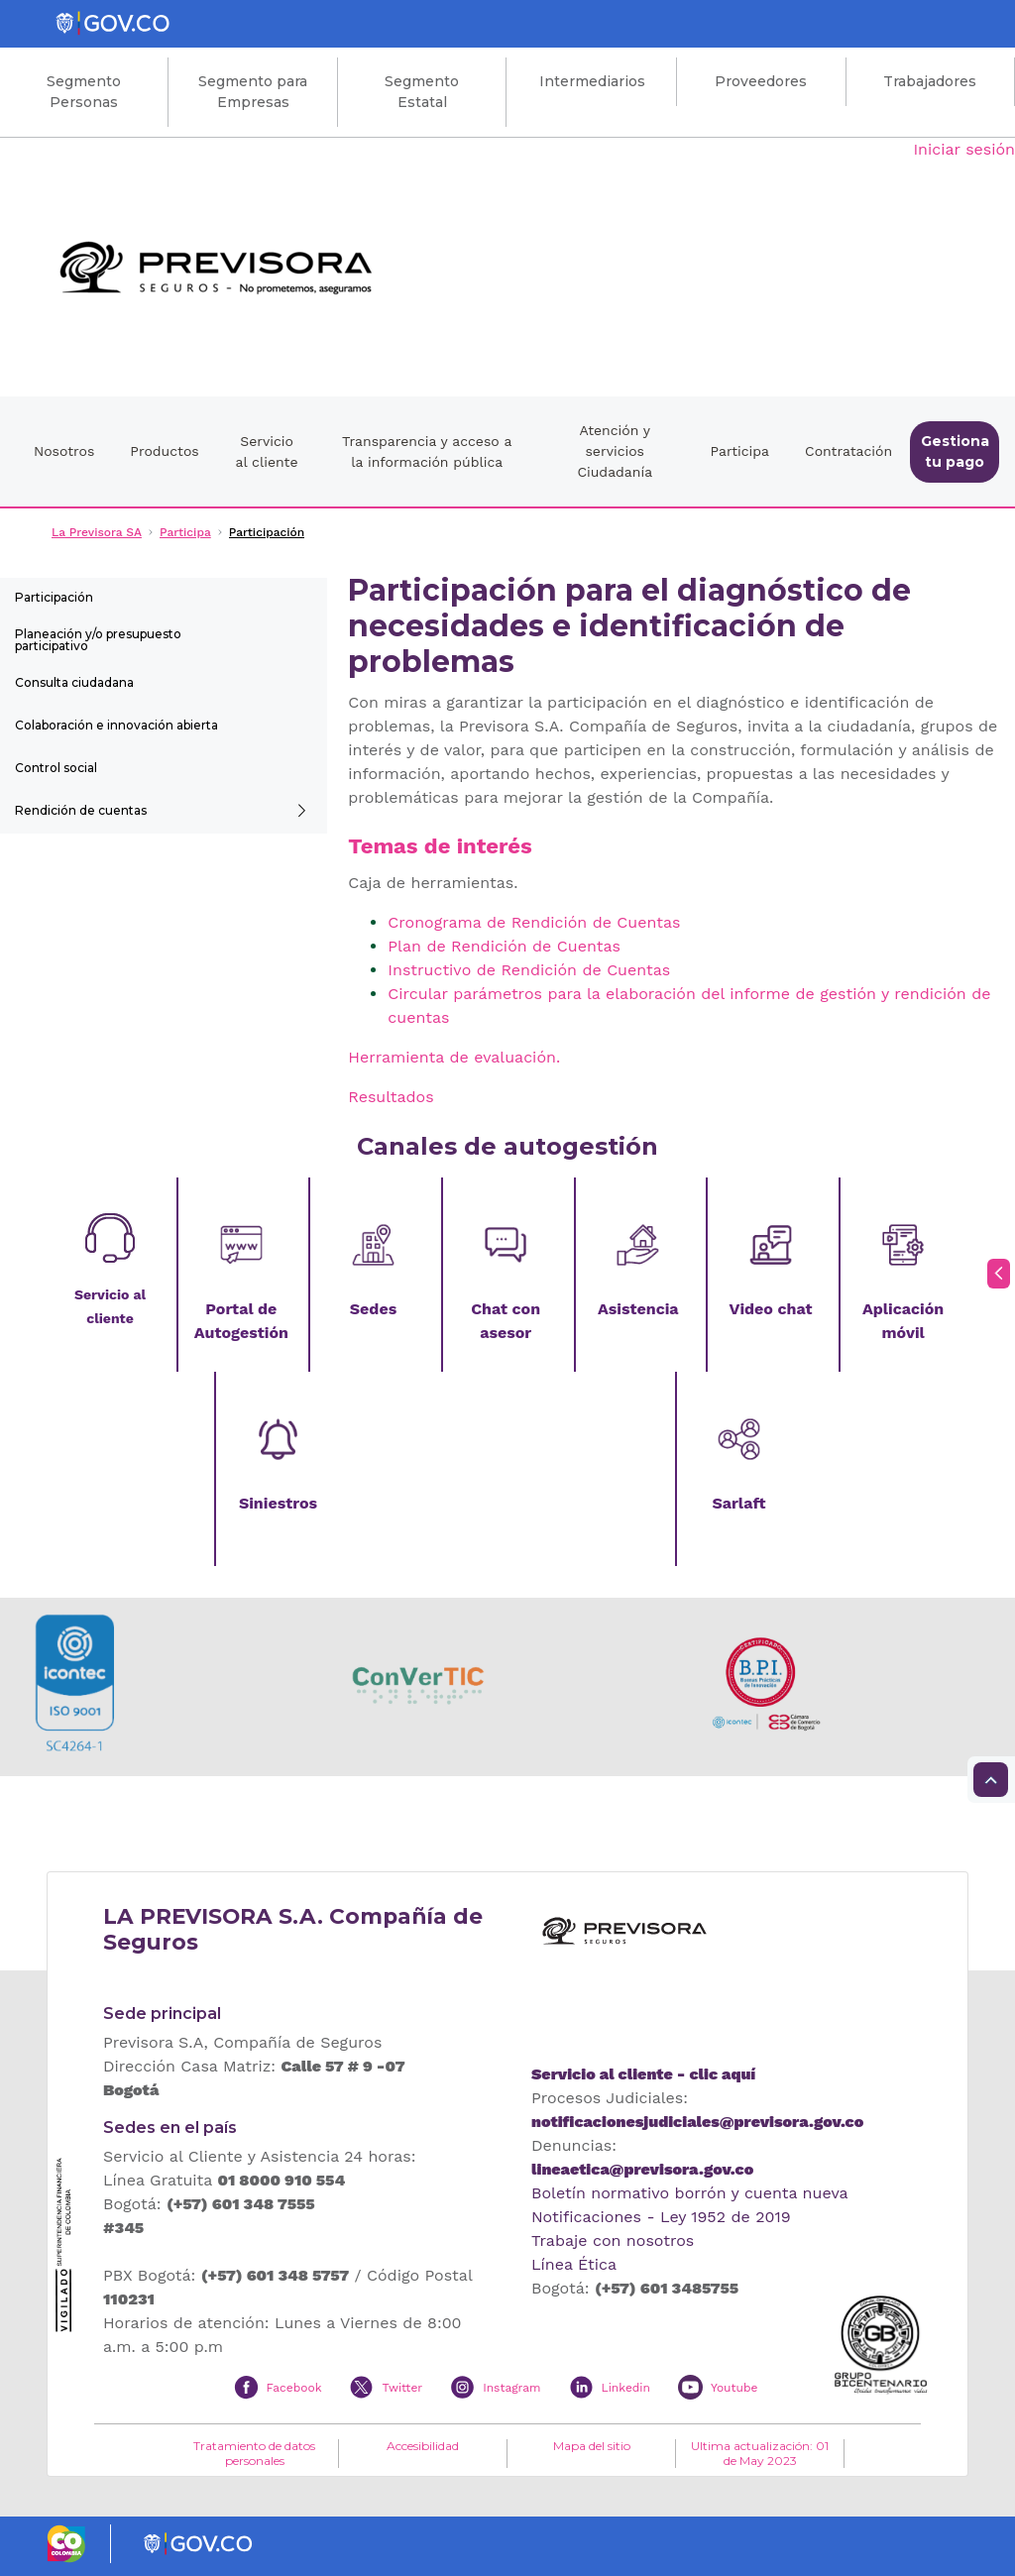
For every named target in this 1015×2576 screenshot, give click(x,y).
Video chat (770, 1308)
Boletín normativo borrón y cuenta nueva (689, 2193)
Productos (164, 451)
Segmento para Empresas (252, 91)
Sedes (373, 1308)
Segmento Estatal (422, 91)
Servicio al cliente (267, 451)
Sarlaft (738, 1503)
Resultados (390, 1096)
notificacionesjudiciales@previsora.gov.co (697, 2121)
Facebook (294, 2388)
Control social (56, 767)
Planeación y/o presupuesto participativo (98, 639)
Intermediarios (592, 81)
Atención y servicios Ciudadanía (614, 451)
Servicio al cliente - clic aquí (643, 2074)
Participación (54, 597)
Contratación (848, 451)
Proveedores (761, 81)
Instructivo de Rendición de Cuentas (529, 969)
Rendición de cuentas (81, 810)
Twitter (402, 2388)
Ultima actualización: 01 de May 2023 (760, 2453)
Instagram (511, 2388)
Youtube (734, 2388)
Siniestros (278, 1503)
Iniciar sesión (964, 149)
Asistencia (638, 1308)
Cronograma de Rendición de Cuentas (534, 922)
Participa (739, 451)
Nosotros (64, 451)
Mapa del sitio (591, 2446)
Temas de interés (439, 846)
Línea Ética (574, 2264)
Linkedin (626, 2388)
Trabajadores (929, 81)
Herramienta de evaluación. (454, 1057)
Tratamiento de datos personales (254, 2453)
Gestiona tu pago (955, 451)
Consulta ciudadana (74, 682)
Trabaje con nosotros (612, 2240)
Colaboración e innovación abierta (116, 725)
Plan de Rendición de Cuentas (504, 946)
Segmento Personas (84, 91)
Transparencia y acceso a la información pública (426, 451)
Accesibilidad (423, 2446)
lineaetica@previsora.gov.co (642, 2169)
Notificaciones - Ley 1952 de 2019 (661, 2216)
